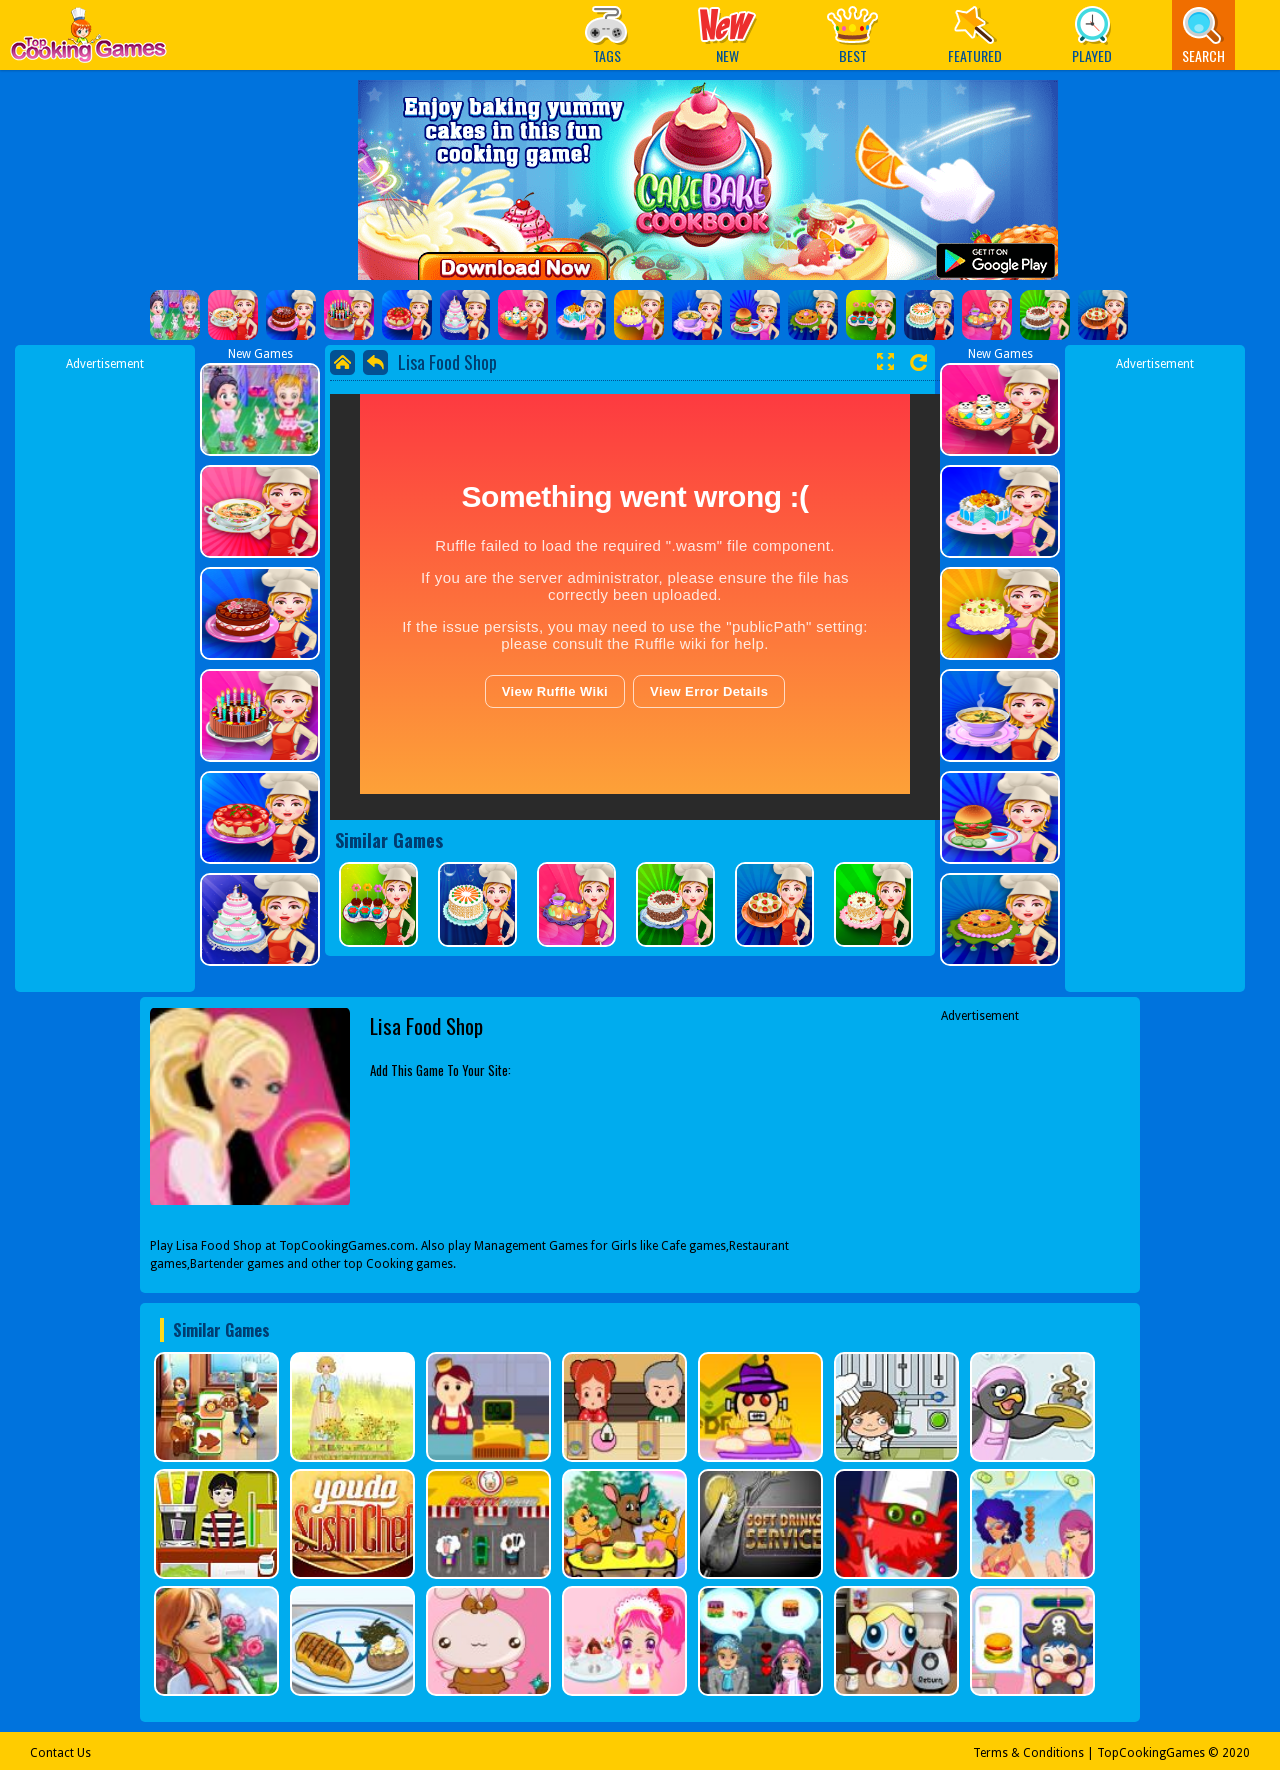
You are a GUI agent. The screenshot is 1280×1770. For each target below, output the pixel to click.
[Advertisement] (105, 673)
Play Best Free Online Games (88, 40)
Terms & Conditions (1028, 1753)
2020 (1236, 1753)
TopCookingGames (1151, 1753)
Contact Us (60, 1753)
